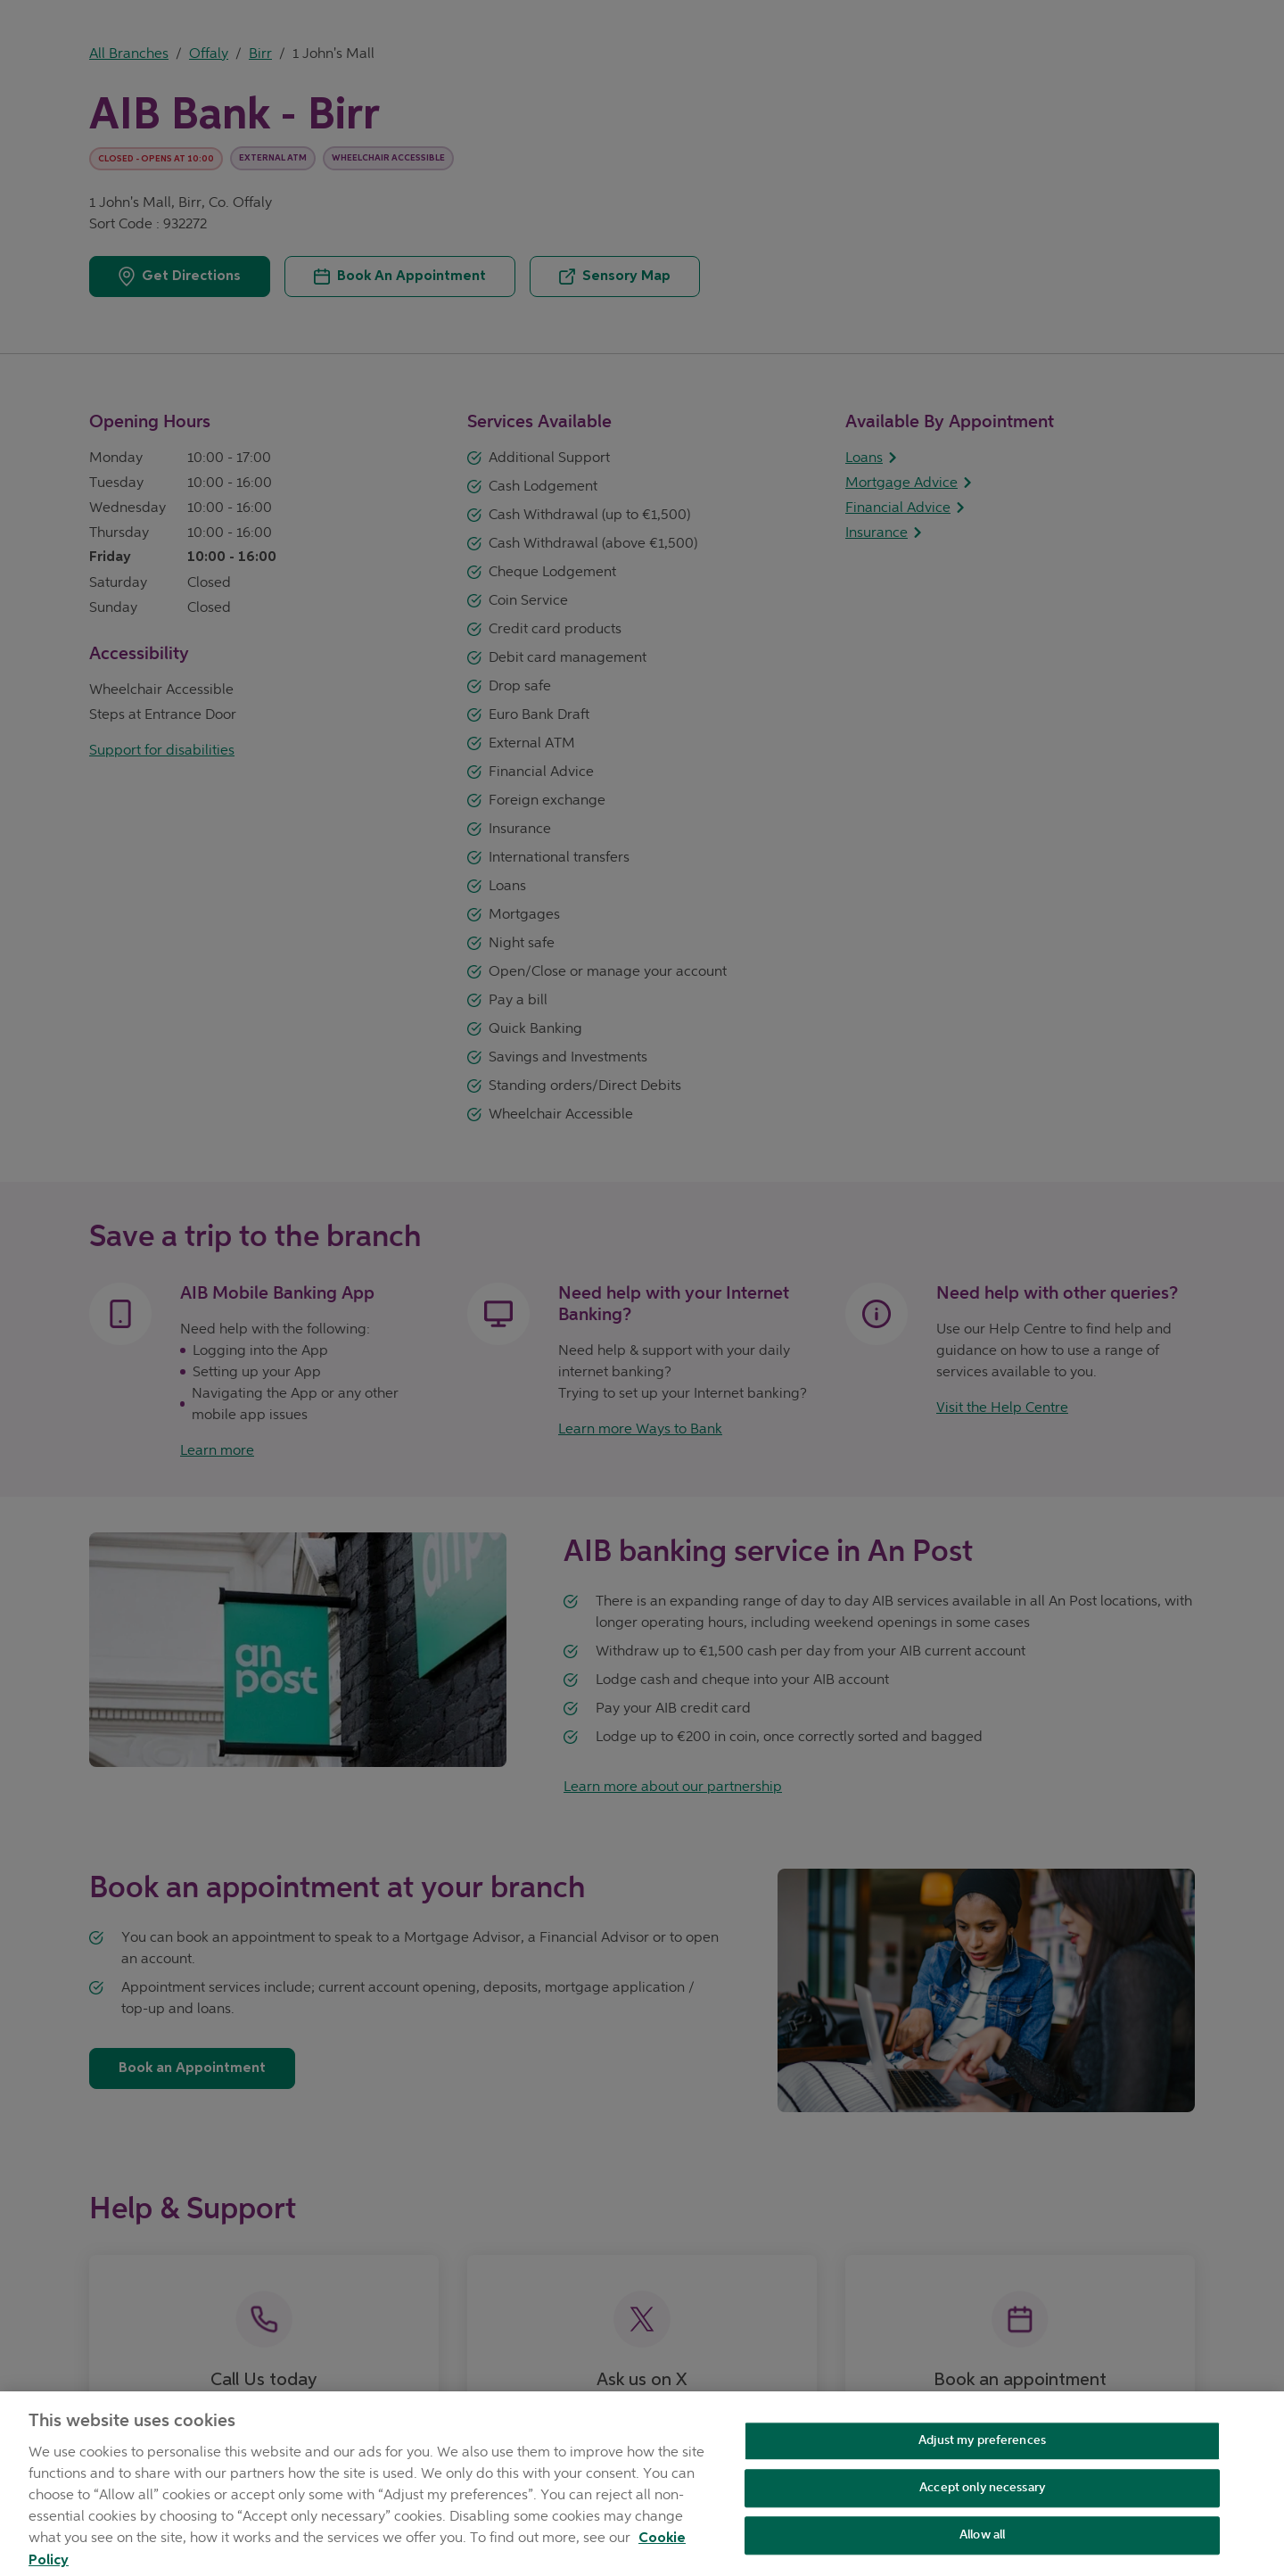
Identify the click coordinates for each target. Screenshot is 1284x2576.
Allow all (982, 2546)
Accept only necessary (982, 2498)
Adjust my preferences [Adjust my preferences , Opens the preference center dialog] (982, 2452)
